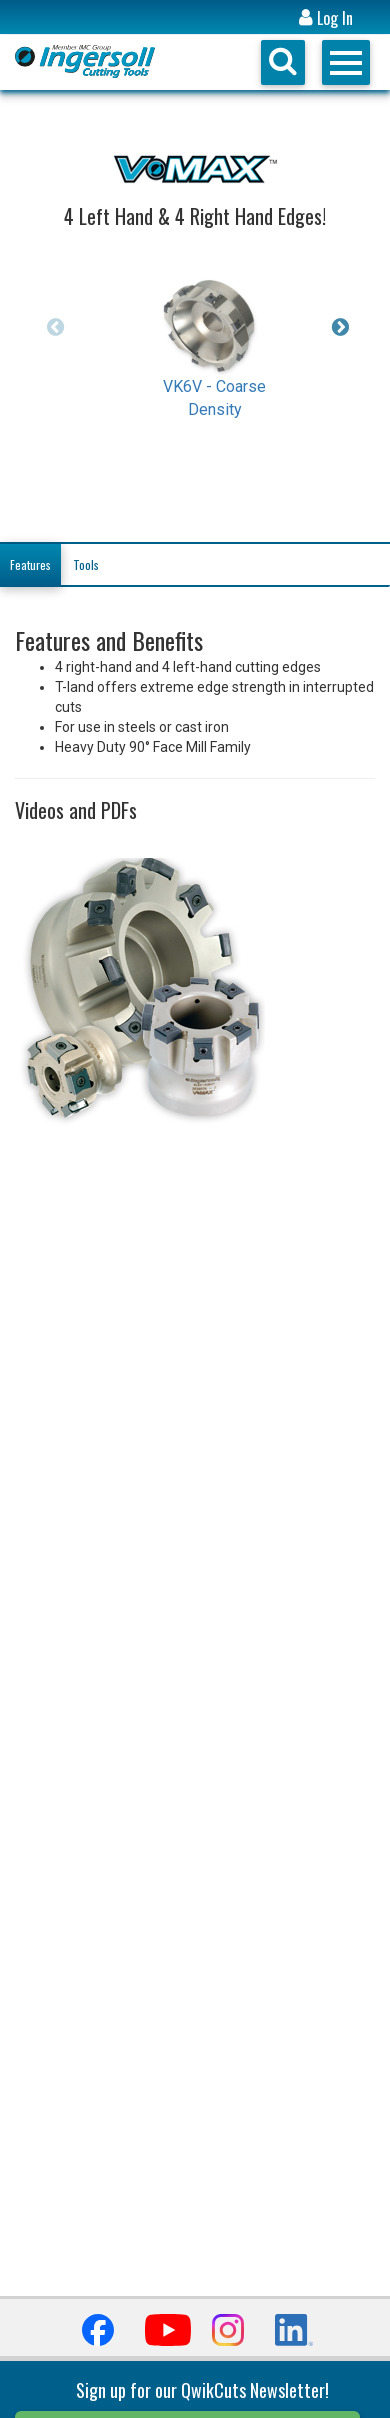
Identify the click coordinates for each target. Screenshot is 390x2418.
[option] (215, 332)
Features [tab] (30, 564)
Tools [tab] (86, 564)
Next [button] (335, 327)
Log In (326, 18)
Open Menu (346, 62)
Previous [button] (55, 327)
